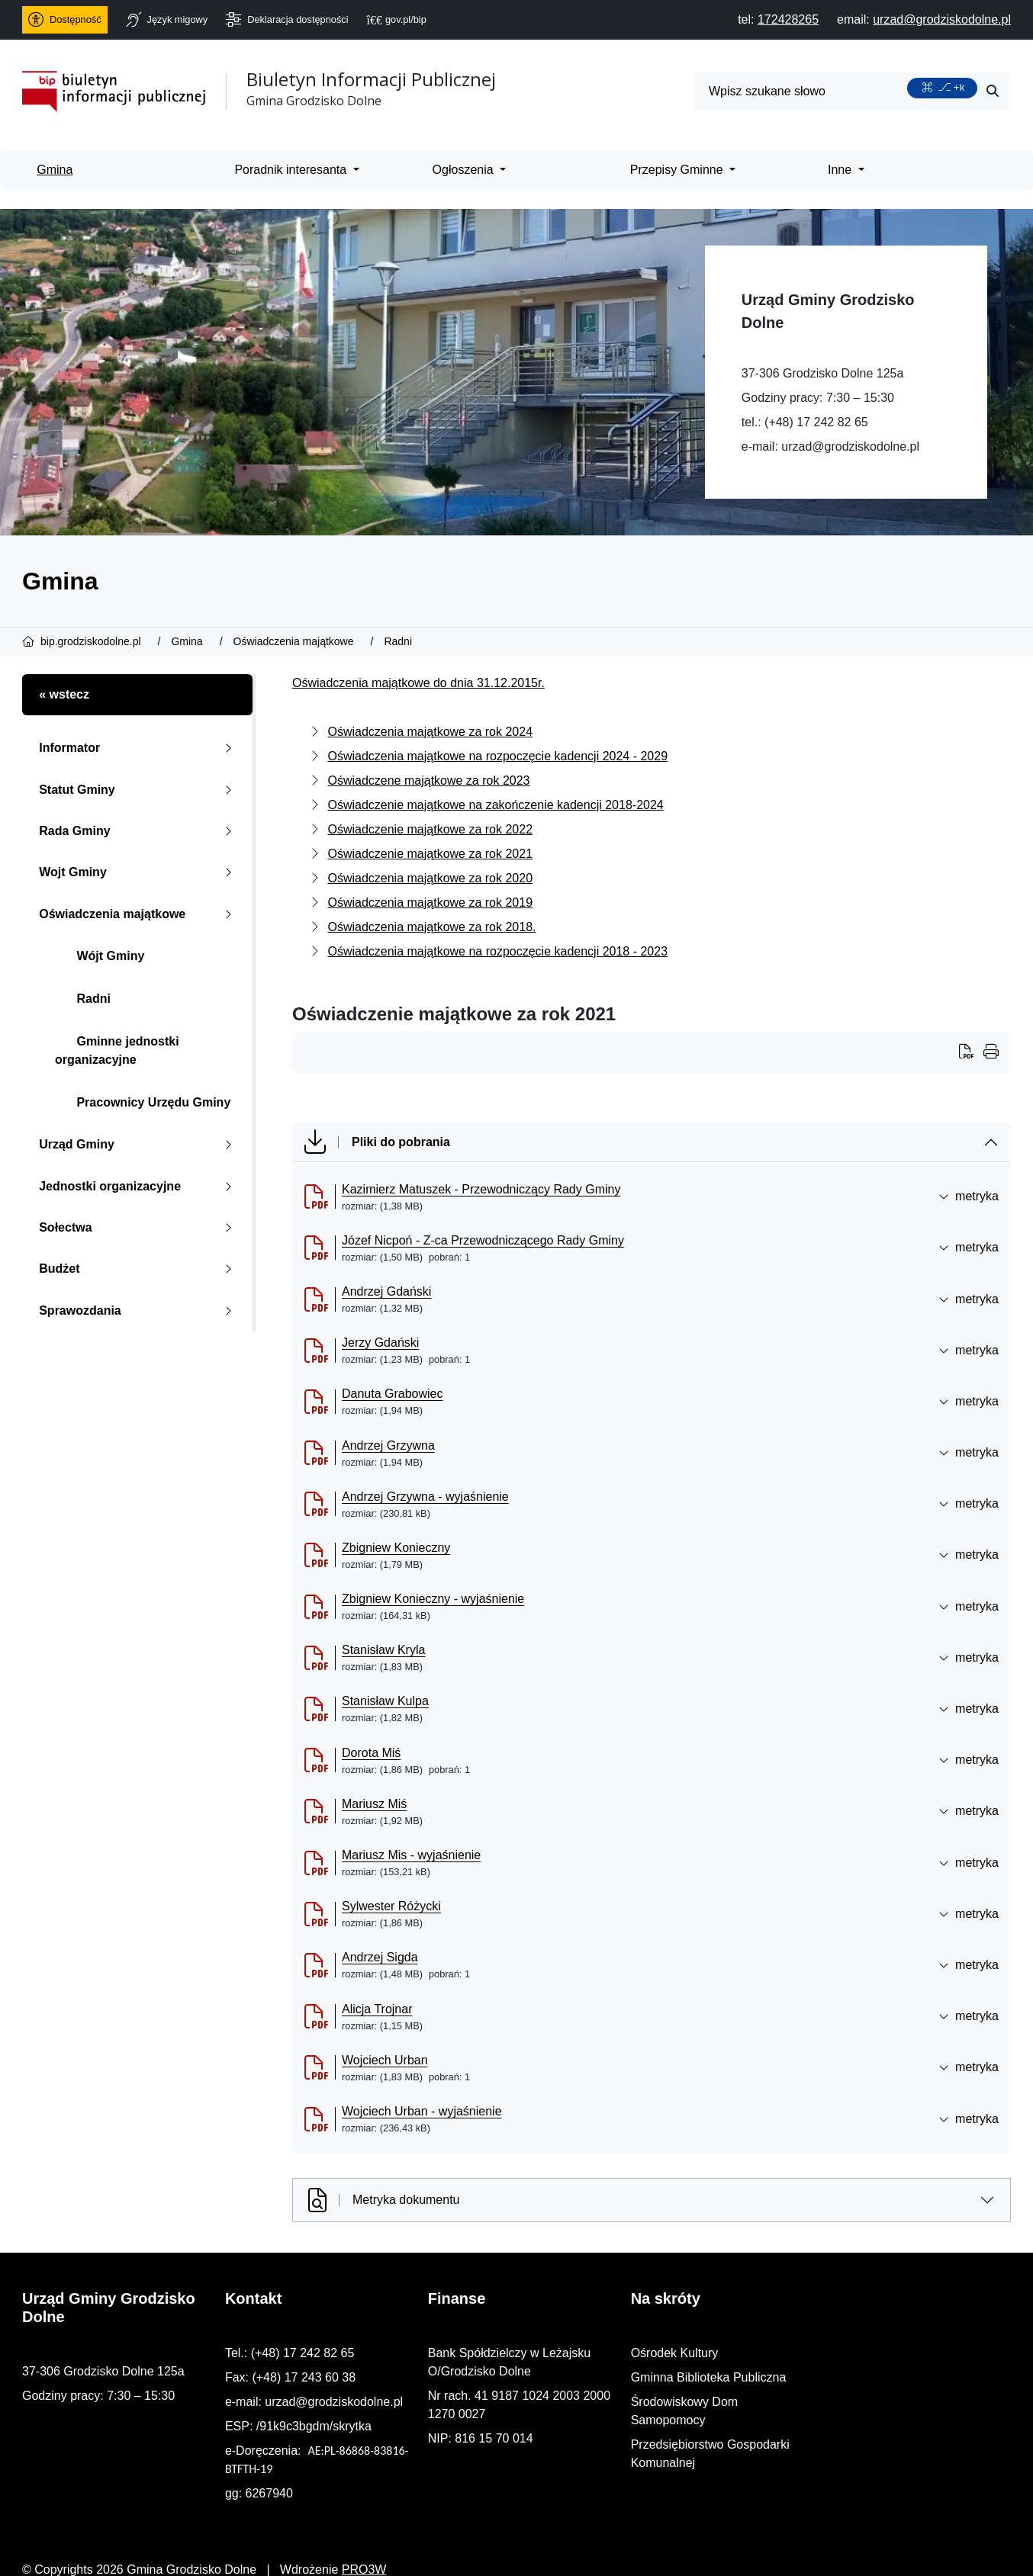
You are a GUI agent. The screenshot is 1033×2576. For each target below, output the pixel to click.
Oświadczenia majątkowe (138, 913)
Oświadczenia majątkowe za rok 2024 (430, 731)
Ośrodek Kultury (821, 2352)
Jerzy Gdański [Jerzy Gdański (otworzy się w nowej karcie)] (380, 1342)
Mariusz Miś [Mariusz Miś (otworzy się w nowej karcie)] (374, 1803)
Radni (83, 998)
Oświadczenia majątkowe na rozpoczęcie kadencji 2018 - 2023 (497, 951)
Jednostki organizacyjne (138, 1186)
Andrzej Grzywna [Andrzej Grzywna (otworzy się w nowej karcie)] (388, 1445)
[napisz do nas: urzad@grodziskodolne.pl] (942, 19)
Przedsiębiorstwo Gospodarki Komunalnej (890, 2426)
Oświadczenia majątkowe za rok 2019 (430, 902)
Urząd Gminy (138, 1144)
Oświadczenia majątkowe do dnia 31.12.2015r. (418, 682)
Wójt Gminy (99, 955)
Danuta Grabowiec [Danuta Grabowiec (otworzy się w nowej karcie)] (392, 1393)
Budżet (138, 1268)
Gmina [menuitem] (54, 169)
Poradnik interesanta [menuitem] (291, 169)
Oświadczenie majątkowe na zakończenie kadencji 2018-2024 (495, 804)
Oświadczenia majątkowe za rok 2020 (430, 878)
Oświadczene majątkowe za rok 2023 (428, 780)
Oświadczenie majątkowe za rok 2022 (430, 829)
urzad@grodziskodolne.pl (850, 446)
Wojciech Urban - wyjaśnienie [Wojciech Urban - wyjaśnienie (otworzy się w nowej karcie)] (422, 2111)
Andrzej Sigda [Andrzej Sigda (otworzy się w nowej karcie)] (380, 1957)
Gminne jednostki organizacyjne (117, 1050)
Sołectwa (138, 1227)
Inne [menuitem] (841, 169)
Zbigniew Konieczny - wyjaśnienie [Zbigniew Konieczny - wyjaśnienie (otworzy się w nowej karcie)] (433, 1598)
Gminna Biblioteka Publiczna (855, 2377)
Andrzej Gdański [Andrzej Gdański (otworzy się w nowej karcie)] (386, 1291)
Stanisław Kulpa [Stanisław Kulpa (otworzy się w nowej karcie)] (385, 1700)
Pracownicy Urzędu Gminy (142, 1102)
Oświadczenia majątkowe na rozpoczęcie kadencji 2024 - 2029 (497, 756)
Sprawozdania (138, 1310)
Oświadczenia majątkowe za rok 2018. (431, 926)
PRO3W (364, 2551)
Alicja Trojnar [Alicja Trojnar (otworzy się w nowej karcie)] (377, 2009)
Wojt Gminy (138, 872)
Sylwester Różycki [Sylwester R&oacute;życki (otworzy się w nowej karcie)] (391, 1906)
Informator (138, 747)
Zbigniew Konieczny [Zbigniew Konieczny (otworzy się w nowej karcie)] (396, 1547)
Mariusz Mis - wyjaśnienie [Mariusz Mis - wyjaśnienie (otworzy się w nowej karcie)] (411, 1854)
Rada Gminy (138, 830)
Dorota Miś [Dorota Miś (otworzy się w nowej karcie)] (371, 1752)
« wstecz (64, 694)
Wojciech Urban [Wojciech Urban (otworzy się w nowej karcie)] (385, 2060)
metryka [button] (968, 1196)
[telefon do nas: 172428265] (788, 19)
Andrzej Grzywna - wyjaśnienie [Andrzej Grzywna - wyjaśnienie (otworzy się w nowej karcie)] (425, 1496)
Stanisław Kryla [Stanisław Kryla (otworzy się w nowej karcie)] (383, 1649)
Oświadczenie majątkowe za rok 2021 (430, 853)
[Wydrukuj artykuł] (971, 1053)
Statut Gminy (138, 789)
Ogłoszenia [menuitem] (465, 169)
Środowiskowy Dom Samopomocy (870, 2401)
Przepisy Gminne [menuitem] (678, 169)
